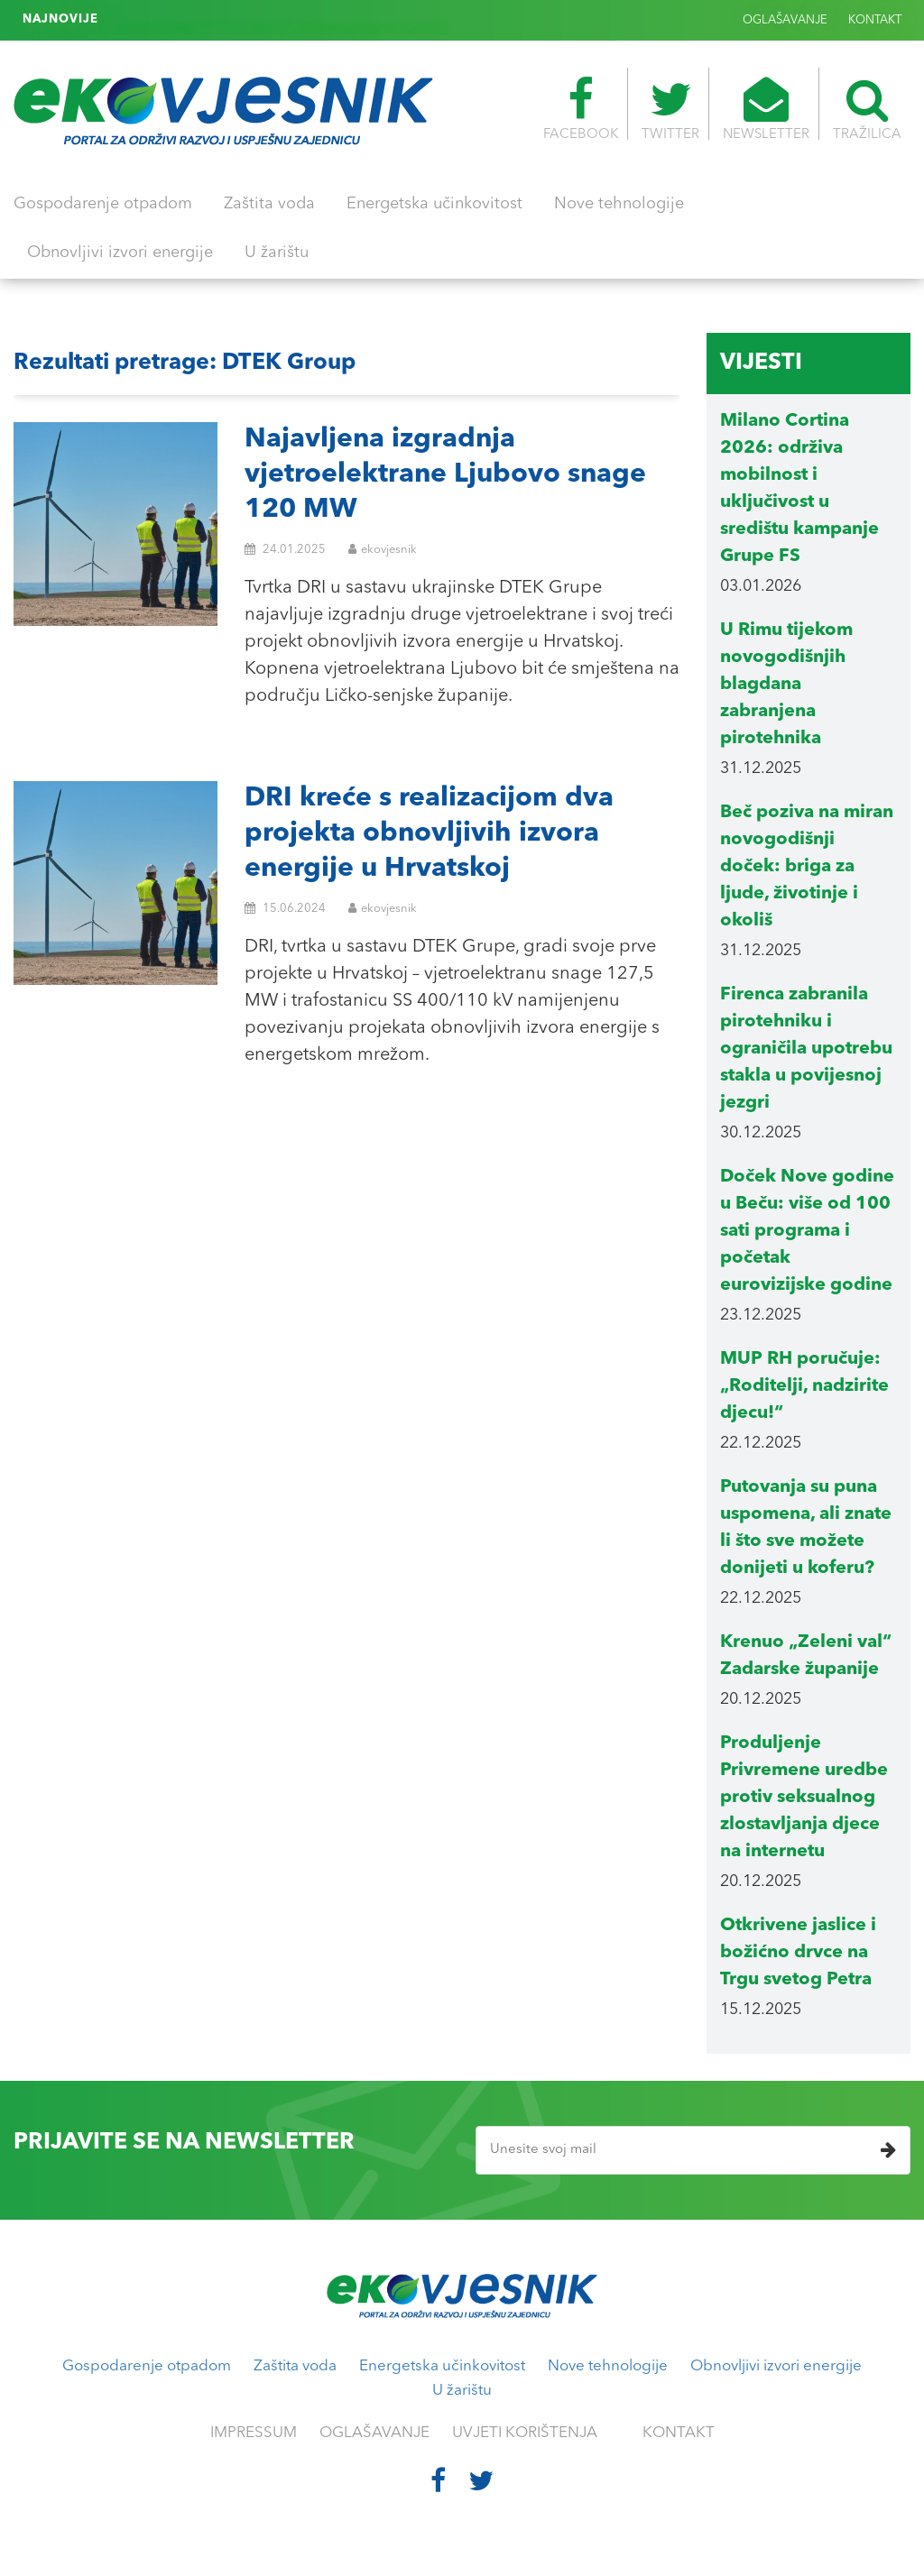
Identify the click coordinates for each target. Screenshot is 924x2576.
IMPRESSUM (253, 2433)
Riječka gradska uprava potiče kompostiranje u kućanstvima (285, 20)
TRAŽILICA (867, 109)
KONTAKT (874, 20)
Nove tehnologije (619, 204)
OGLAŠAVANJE (785, 20)
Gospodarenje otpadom (103, 204)
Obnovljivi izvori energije (120, 252)
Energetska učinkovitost (434, 204)
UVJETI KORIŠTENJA (524, 2433)
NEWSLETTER (766, 109)
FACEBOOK (580, 109)
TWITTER (670, 109)
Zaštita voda (269, 204)
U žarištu (277, 252)
